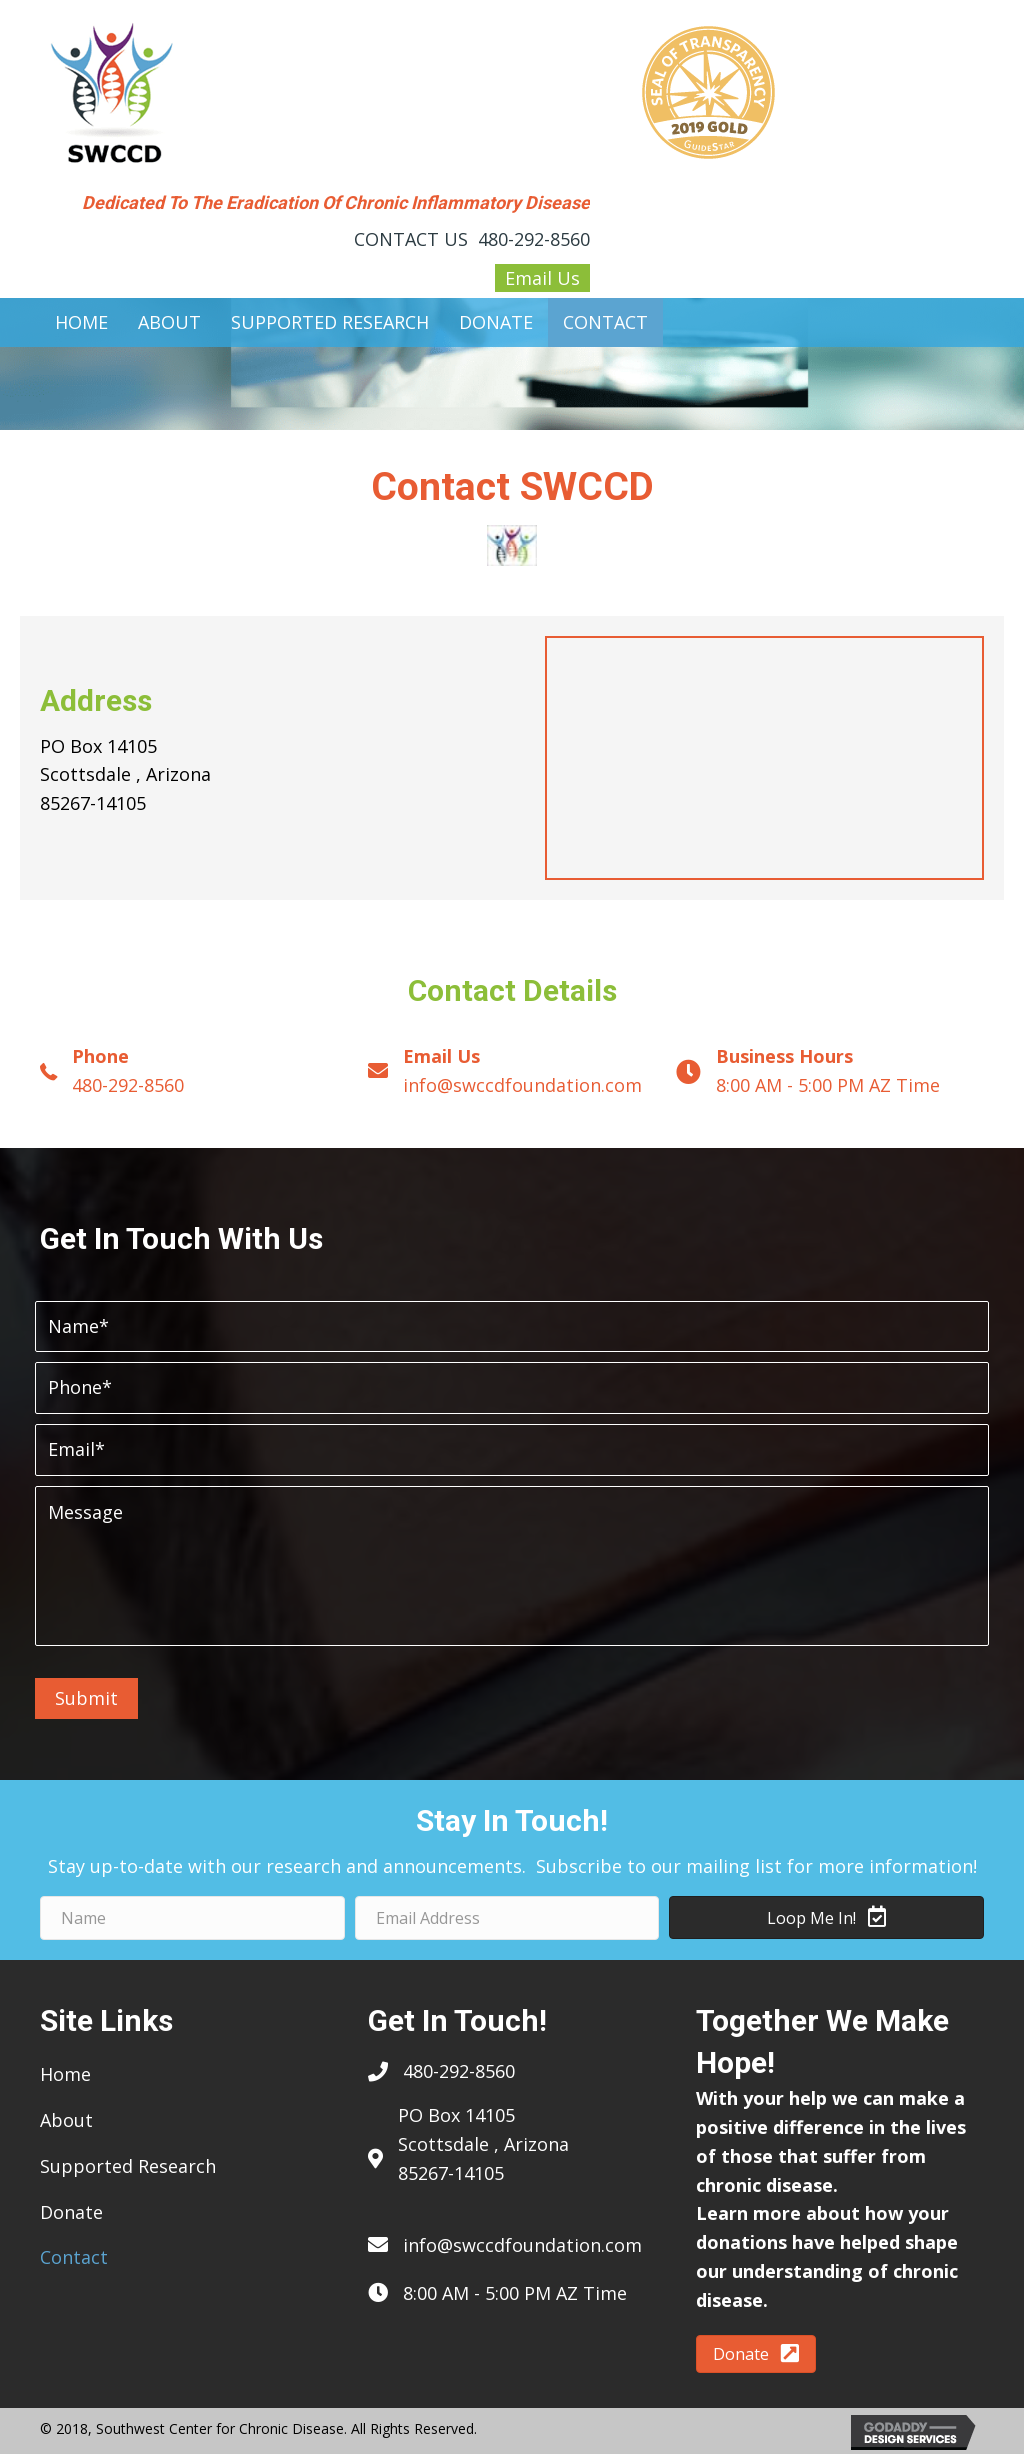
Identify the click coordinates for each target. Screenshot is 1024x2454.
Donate (71, 2212)
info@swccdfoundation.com (522, 1085)
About (66, 2120)
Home (65, 2074)
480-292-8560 (534, 239)
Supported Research (128, 2166)
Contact (74, 2257)
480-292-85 (449, 2071)
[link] (81, 322)
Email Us (542, 278)
